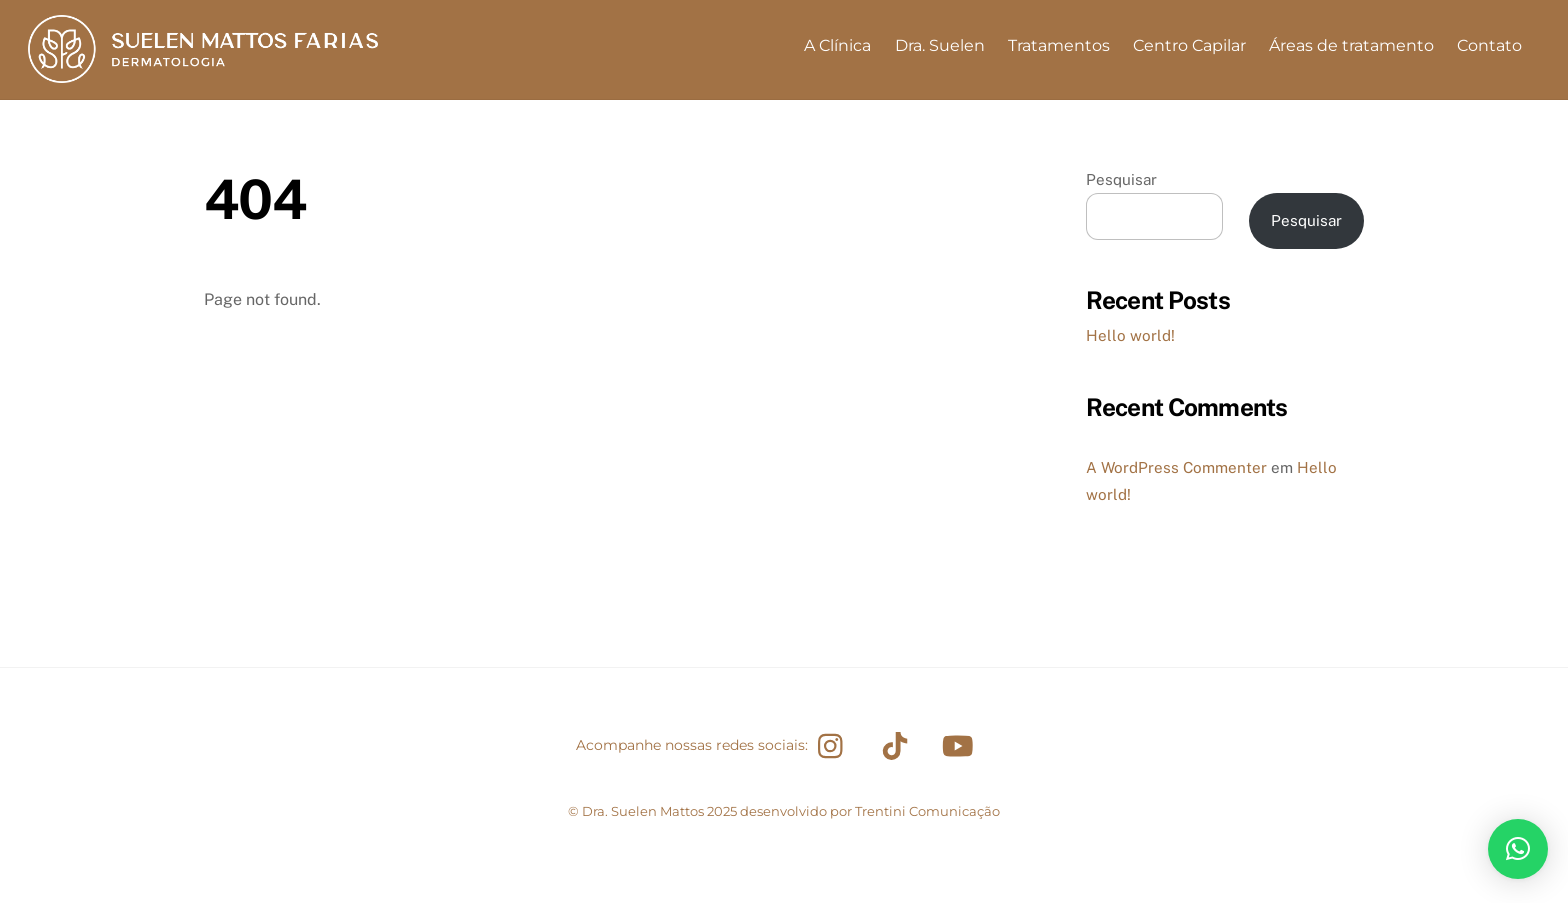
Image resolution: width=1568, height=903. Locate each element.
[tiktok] (898, 745)
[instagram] (835, 745)
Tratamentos (1059, 45)
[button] (1518, 849)
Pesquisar (1121, 179)
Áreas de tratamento (1351, 45)
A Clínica (837, 45)
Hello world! (1130, 335)
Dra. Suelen (940, 45)
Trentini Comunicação (927, 811)
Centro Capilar (1189, 45)
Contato (1489, 45)
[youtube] (961, 745)
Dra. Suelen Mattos (643, 811)
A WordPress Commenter (1176, 467)
